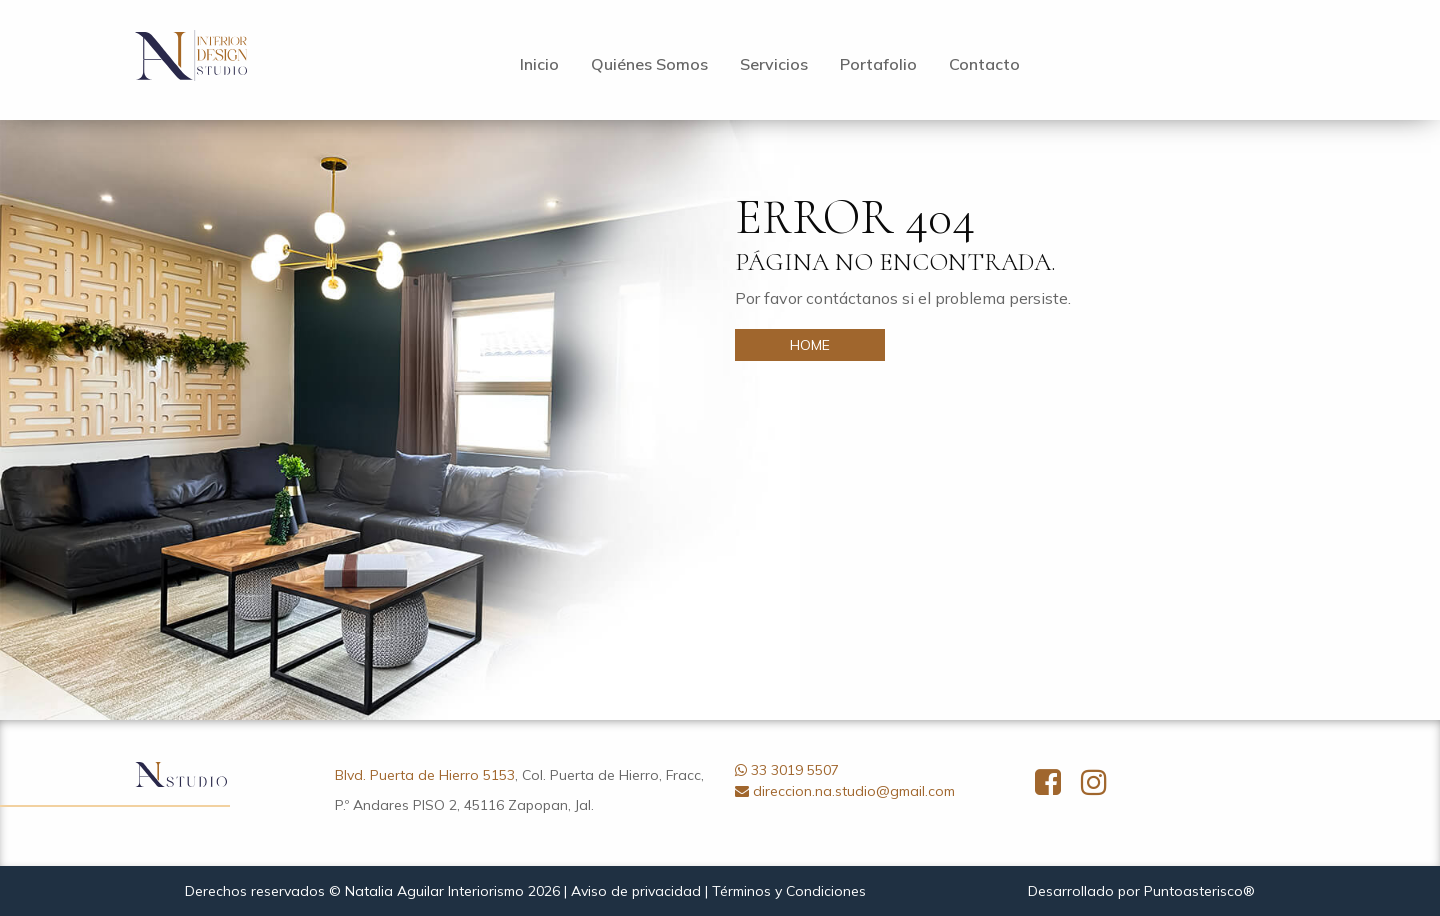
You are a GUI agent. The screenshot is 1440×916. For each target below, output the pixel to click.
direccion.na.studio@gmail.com (854, 791)
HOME (810, 345)
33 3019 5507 (795, 770)
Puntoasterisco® (1199, 891)
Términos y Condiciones (789, 891)
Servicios (774, 64)
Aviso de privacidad (636, 891)
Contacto (984, 64)
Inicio (539, 64)
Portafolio (878, 64)
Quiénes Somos (649, 64)
